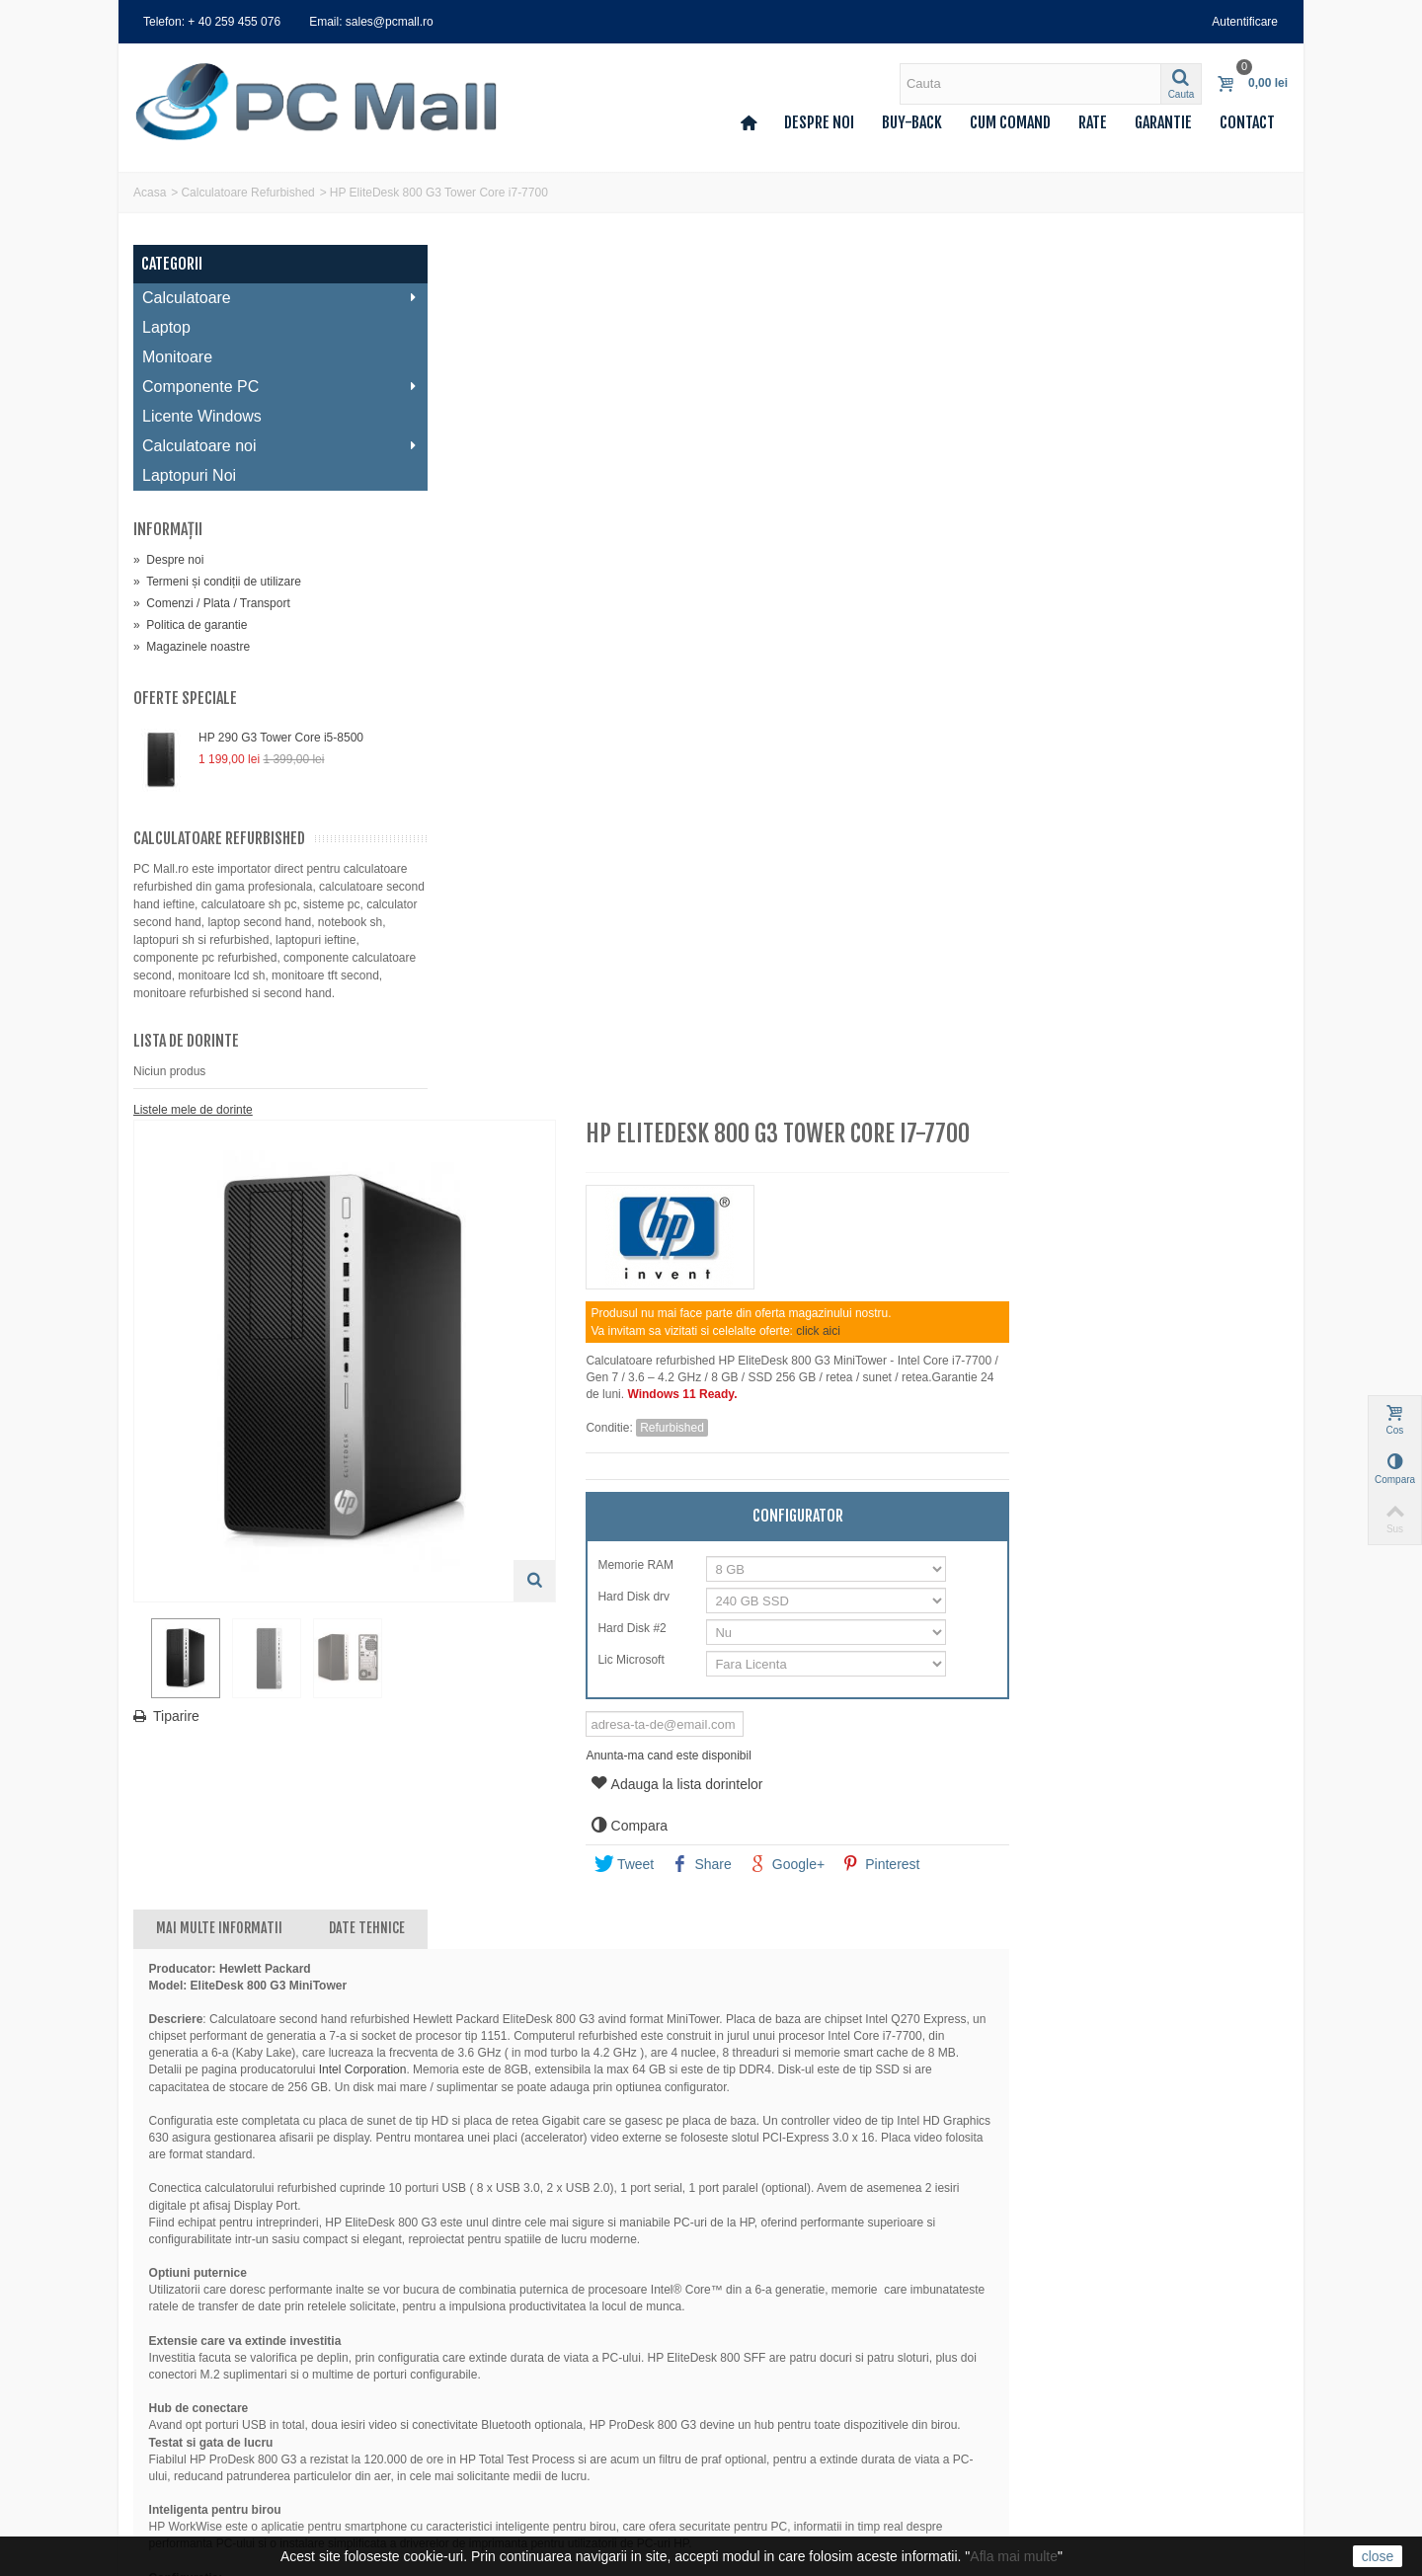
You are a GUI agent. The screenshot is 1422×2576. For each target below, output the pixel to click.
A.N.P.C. (458, 2480)
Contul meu (170, 2322)
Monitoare (177, 357)
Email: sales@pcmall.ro (371, 22)
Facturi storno (176, 2362)
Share (989, 989)
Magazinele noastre (191, 647)
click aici (1106, 456)
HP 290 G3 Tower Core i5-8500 (280, 737)
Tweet (912, 989)
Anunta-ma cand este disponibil (956, 881)
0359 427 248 (787, 2376)
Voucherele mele (184, 2421)
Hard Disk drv (923, 722)
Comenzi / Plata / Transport (211, 603)
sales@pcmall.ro (795, 2322)
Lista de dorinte (186, 1058)
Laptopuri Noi (189, 475)
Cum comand (1010, 122)
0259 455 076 (787, 2350)
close (1378, 2556)
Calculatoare (266, 297)
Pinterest (1169, 989)
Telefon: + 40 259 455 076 (211, 22)
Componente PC (266, 386)
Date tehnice (663, 1053)
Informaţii (167, 529)
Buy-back (912, 122)
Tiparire (472, 834)
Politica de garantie (190, 625)
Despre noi (819, 122)
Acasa (149, 192)
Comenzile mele (182, 2342)
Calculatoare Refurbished (247, 192)
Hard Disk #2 (922, 753)
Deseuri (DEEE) (478, 2460)
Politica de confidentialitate (506, 2421)
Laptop (166, 327)
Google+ (1074, 989)
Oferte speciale (185, 698)
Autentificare (1245, 22)
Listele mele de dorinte (193, 1127)
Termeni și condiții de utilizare (217, 581)
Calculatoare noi (266, 445)
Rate (1092, 122)
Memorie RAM (925, 690)
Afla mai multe (1014, 2556)
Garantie (1163, 122)
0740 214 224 (787, 2404)
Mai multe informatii (515, 1053)
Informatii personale (192, 2401)
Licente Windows (202, 416)
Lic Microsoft (921, 785)
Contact (1247, 122)
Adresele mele (177, 2381)
